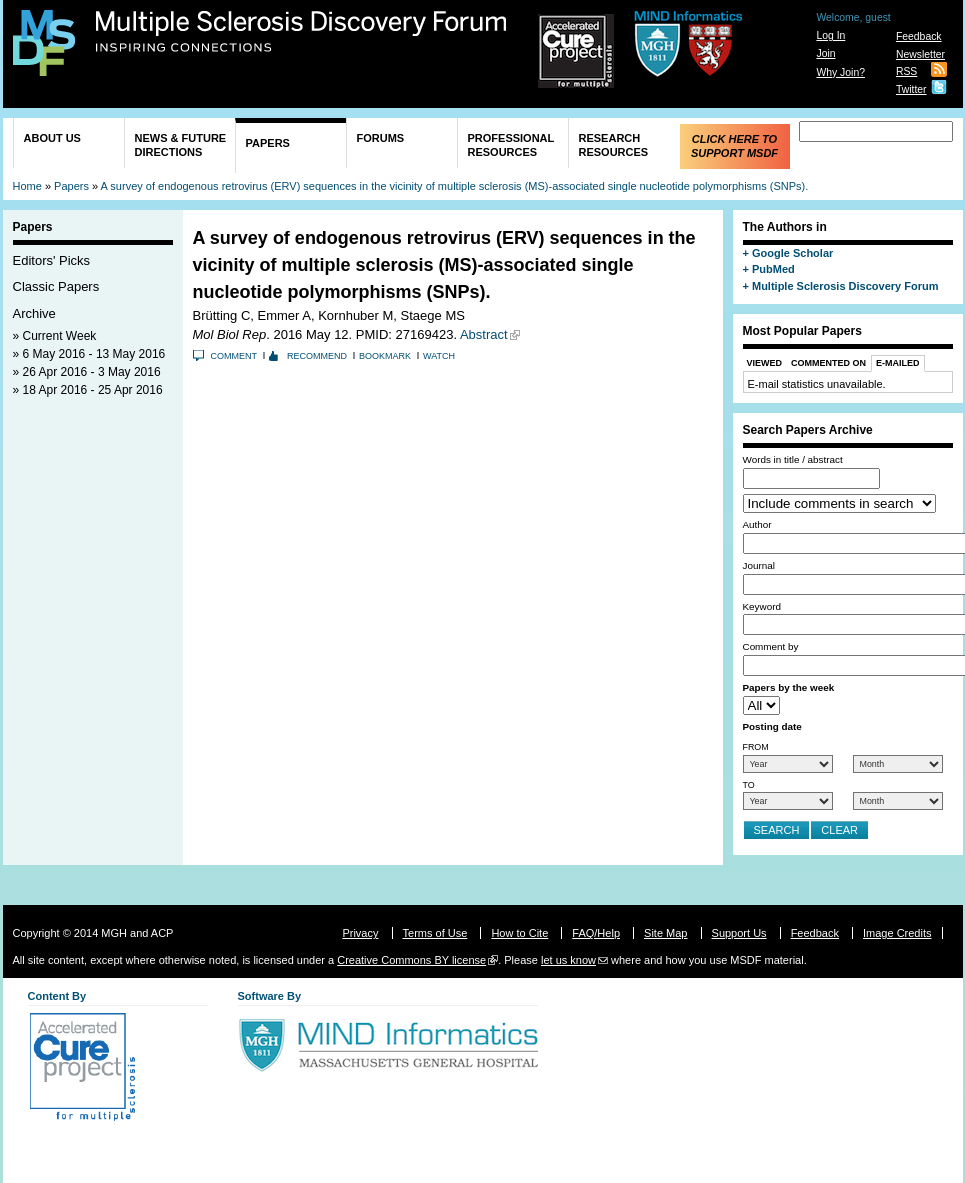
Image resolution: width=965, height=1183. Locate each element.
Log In (830, 35)
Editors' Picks (52, 260)
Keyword (762, 606)
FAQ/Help (596, 933)
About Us (52, 138)
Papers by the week (789, 687)
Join (825, 53)
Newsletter (920, 54)
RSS (906, 71)
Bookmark (385, 356)
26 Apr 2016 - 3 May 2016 (92, 372)
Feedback (919, 36)
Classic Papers (56, 286)
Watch (439, 356)
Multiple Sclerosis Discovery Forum (301, 32)
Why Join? (840, 72)
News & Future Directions (181, 145)
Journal (759, 565)
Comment (234, 356)
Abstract (484, 334)
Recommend (317, 356)
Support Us (739, 933)
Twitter (911, 89)
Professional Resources (511, 145)
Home (27, 186)
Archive (34, 313)
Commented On (828, 363)
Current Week (60, 336)
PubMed (773, 269)
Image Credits (897, 933)
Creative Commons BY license (411, 960)
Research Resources (614, 145)
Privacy (360, 933)
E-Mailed (898, 363)
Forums (381, 138)
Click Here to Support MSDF (734, 146)
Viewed (765, 363)
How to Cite (519, 933)
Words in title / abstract (793, 459)
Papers (268, 143)
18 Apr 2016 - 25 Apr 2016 (93, 390)
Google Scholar (792, 253)
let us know (568, 960)
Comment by (771, 646)
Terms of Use (435, 933)
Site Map (665, 933)
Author (757, 524)
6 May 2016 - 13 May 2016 (94, 354)
